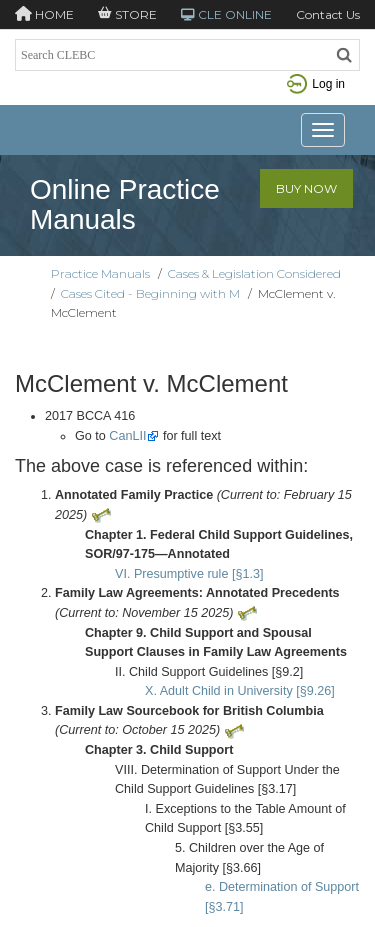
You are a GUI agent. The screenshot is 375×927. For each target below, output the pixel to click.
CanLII (127, 436)
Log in (316, 84)
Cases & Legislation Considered (254, 273)
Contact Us (328, 14)
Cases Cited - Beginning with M (150, 293)
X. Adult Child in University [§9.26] (240, 691)
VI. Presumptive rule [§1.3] (189, 574)
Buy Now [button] (306, 188)
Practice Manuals (100, 273)
